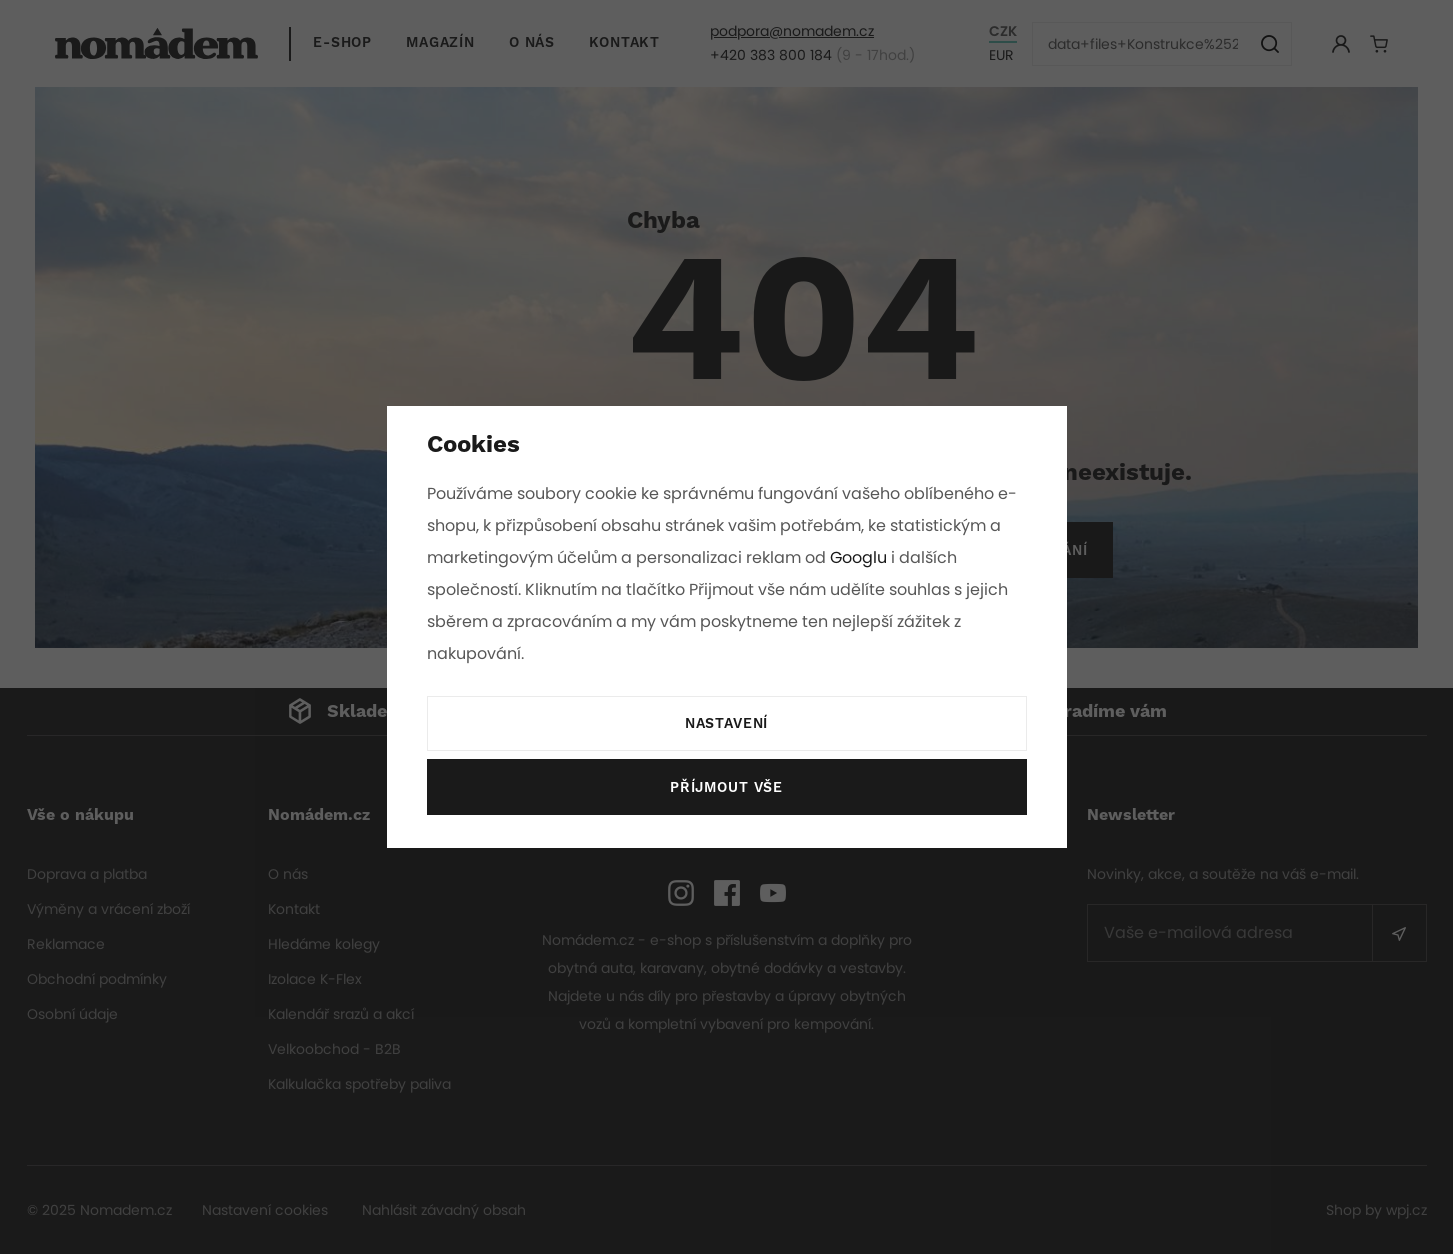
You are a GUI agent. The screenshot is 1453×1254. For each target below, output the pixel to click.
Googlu (862, 557)
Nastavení (726, 724)
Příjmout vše (726, 788)
